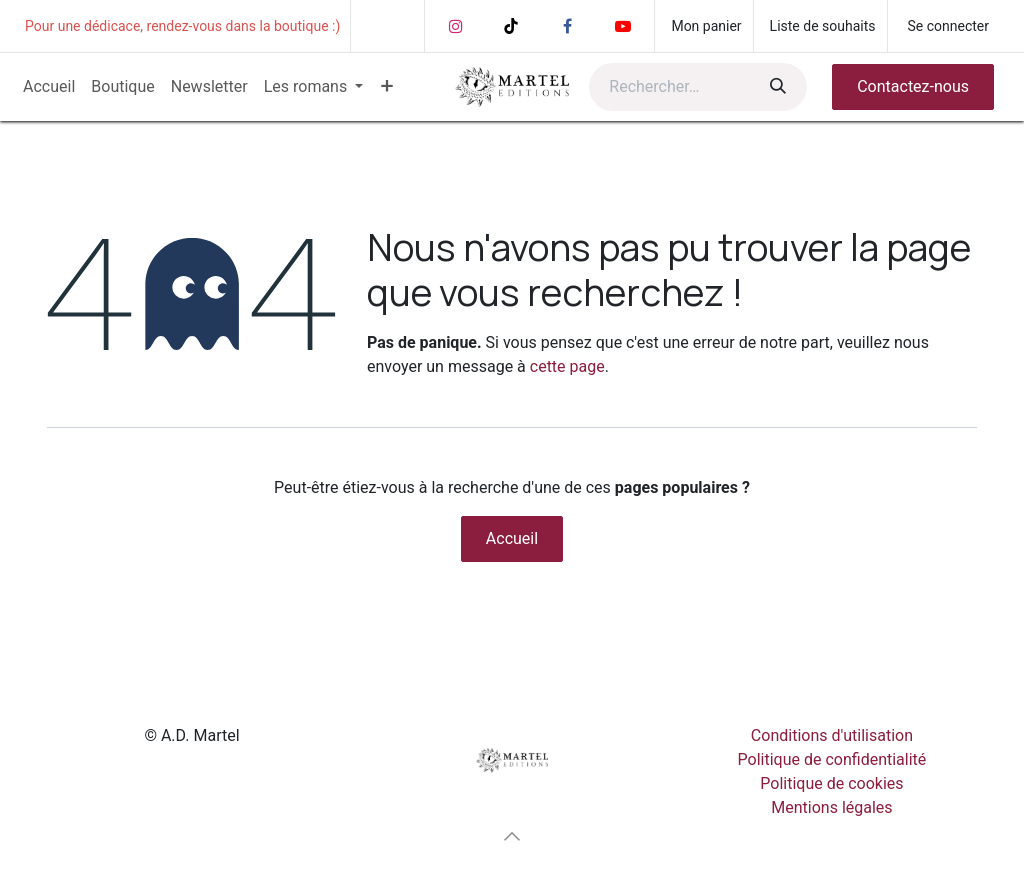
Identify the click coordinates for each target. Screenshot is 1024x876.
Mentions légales (831, 807)
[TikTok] (511, 26)
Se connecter (948, 26)
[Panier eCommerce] (703, 26)
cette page (567, 366)
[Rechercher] (776, 87)
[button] (512, 836)
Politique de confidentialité (832, 759)
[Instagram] (456, 26)
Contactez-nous (913, 86)
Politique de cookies (831, 783)
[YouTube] (623, 26)
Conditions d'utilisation (832, 735)
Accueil (512, 538)
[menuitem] (49, 87)
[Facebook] (567, 26)
